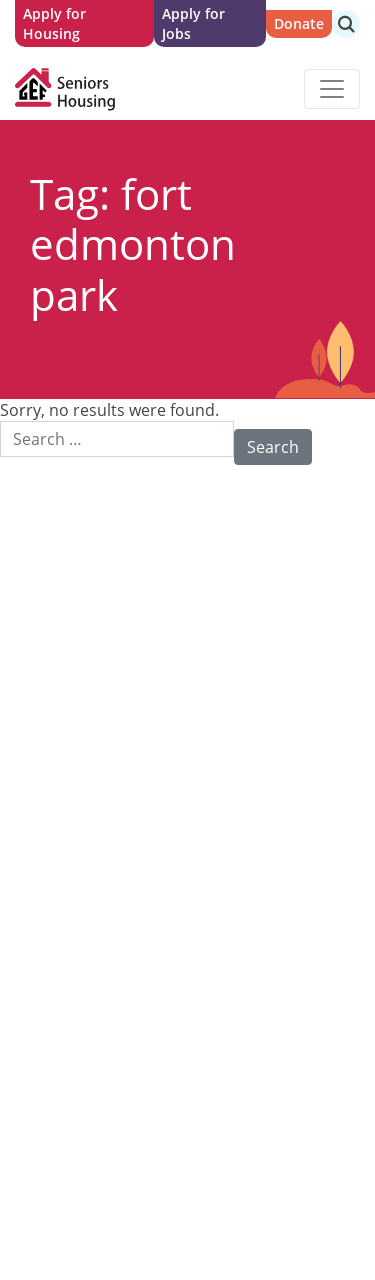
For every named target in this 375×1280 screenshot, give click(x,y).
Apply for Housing (54, 23)
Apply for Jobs (193, 23)
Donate (299, 23)
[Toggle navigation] (332, 89)
